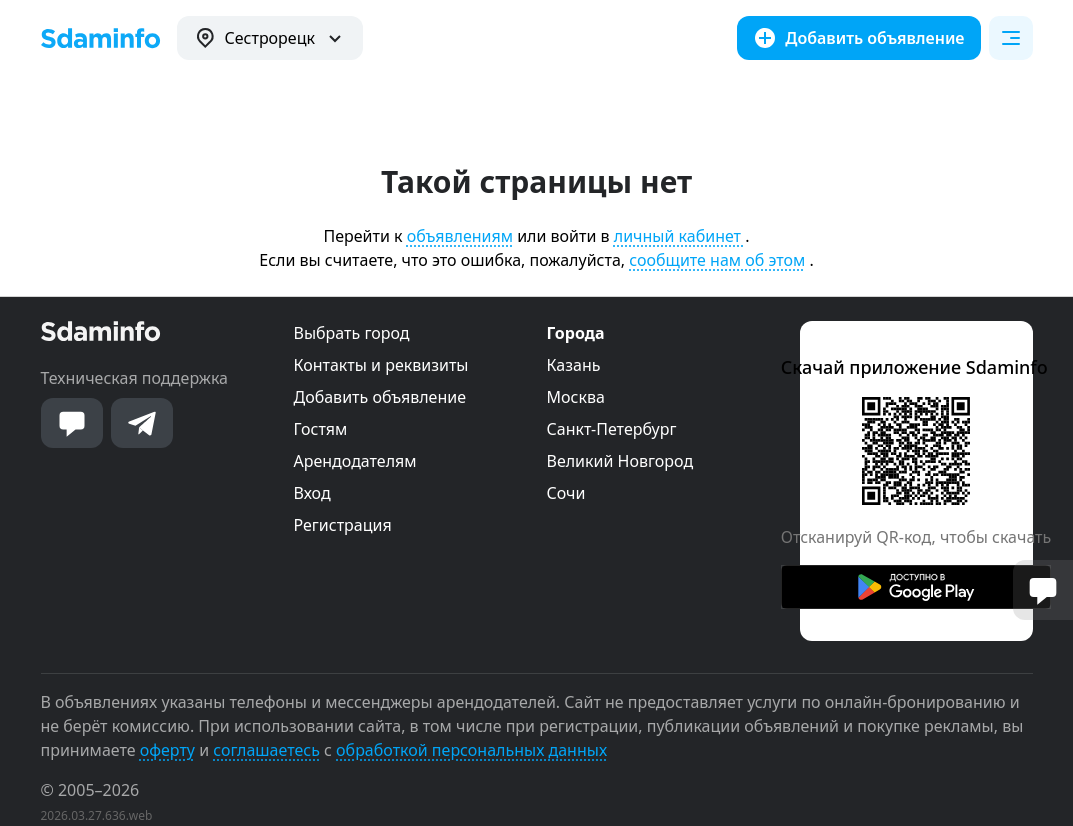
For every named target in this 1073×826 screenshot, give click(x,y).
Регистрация (343, 525)
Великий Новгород (620, 461)
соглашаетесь (266, 750)
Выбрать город (352, 333)
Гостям (321, 429)
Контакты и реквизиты (381, 365)
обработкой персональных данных (471, 750)
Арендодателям (355, 461)
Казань (574, 365)
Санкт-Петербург (612, 429)
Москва (576, 397)
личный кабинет (679, 236)
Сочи (566, 493)
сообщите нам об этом (717, 260)
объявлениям (460, 236)
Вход (312, 493)
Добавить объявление (380, 397)
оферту (167, 750)
